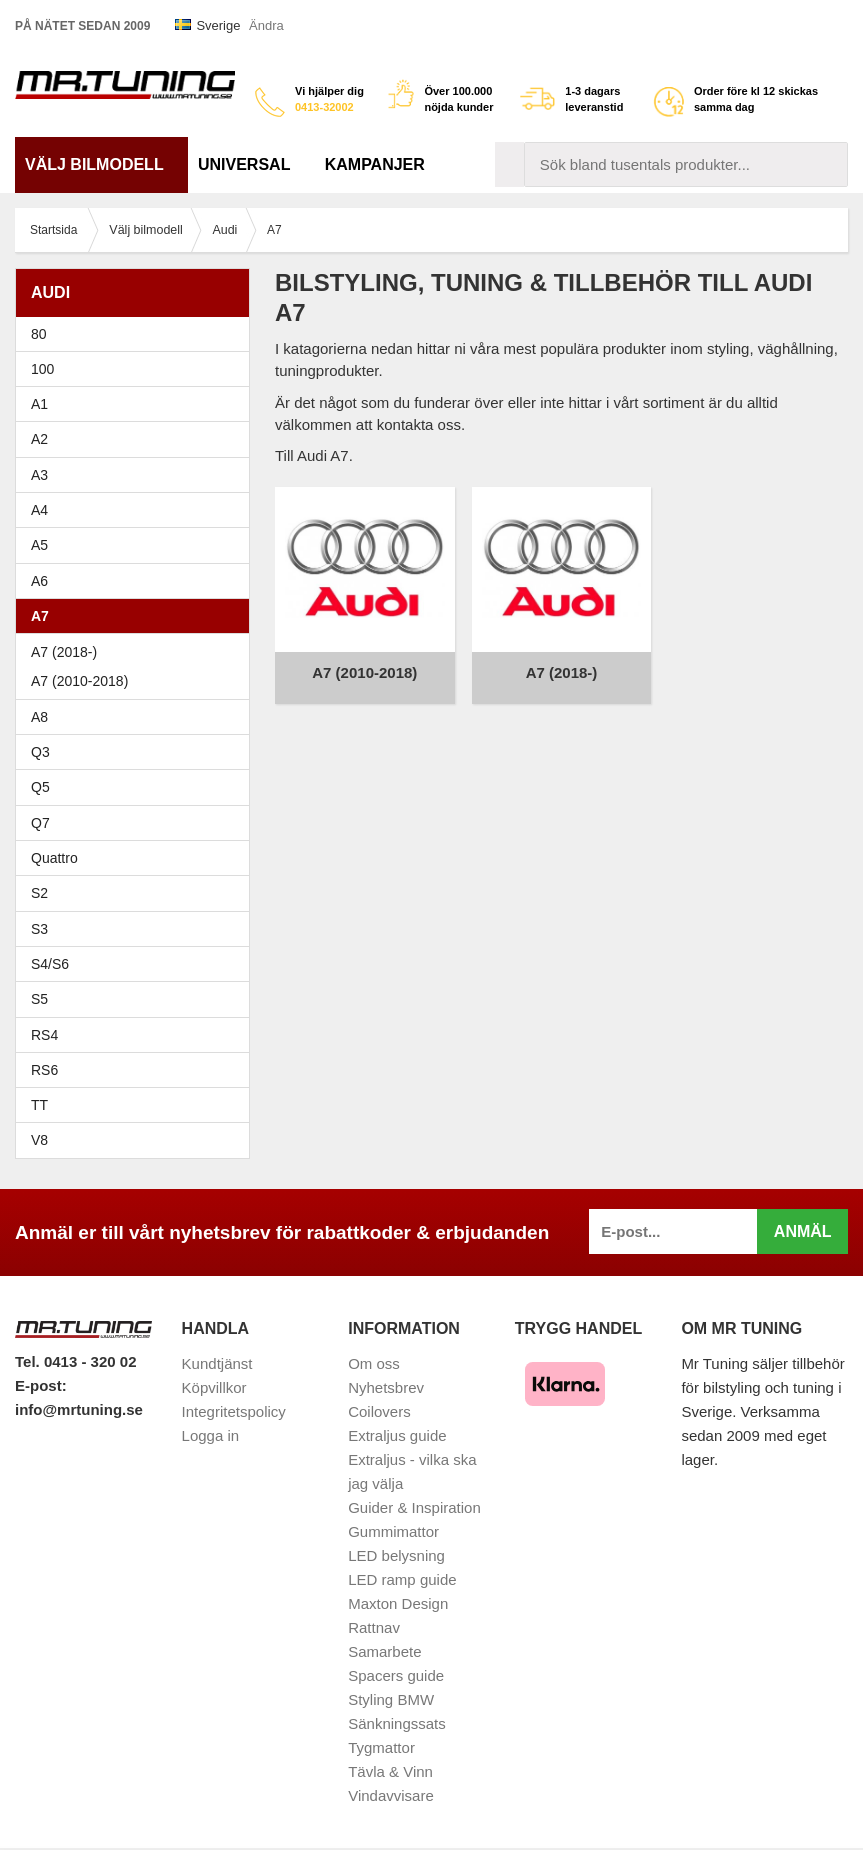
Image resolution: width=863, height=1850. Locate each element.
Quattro (54, 858)
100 (137, 369)
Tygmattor (381, 1747)
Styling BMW (391, 1699)
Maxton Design (398, 1603)
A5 (137, 545)
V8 (39, 1140)
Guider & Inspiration (414, 1507)
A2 (137, 439)
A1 (137, 404)
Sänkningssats (397, 1723)
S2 (39, 893)
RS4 (44, 1035)
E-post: (41, 1385)
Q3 (40, 752)
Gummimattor (393, 1531)
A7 (137, 616)
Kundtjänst (217, 1363)
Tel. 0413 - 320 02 (75, 1361)
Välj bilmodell (101, 164)
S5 (39, 999)
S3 (137, 929)
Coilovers (379, 1411)
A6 (137, 581)
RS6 (44, 1070)
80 (137, 334)
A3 (137, 475)
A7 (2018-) (64, 652)
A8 (39, 717)
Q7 (40, 823)
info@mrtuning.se (79, 1409)
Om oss (374, 1363)
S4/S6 (137, 964)
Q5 (40, 787)
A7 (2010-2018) (79, 681)
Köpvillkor (214, 1387)
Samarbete (384, 1651)
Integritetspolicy (234, 1411)
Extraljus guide (397, 1435)
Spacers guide (396, 1675)
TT (137, 1105)
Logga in (211, 1435)
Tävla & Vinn (390, 1771)
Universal (251, 164)
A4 (137, 510)
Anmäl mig (803, 1238)
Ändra (266, 25)
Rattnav (374, 1627)
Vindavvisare (391, 1795)
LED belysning (396, 1555)
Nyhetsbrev (386, 1387)
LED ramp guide (402, 1579)
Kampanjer (375, 164)
